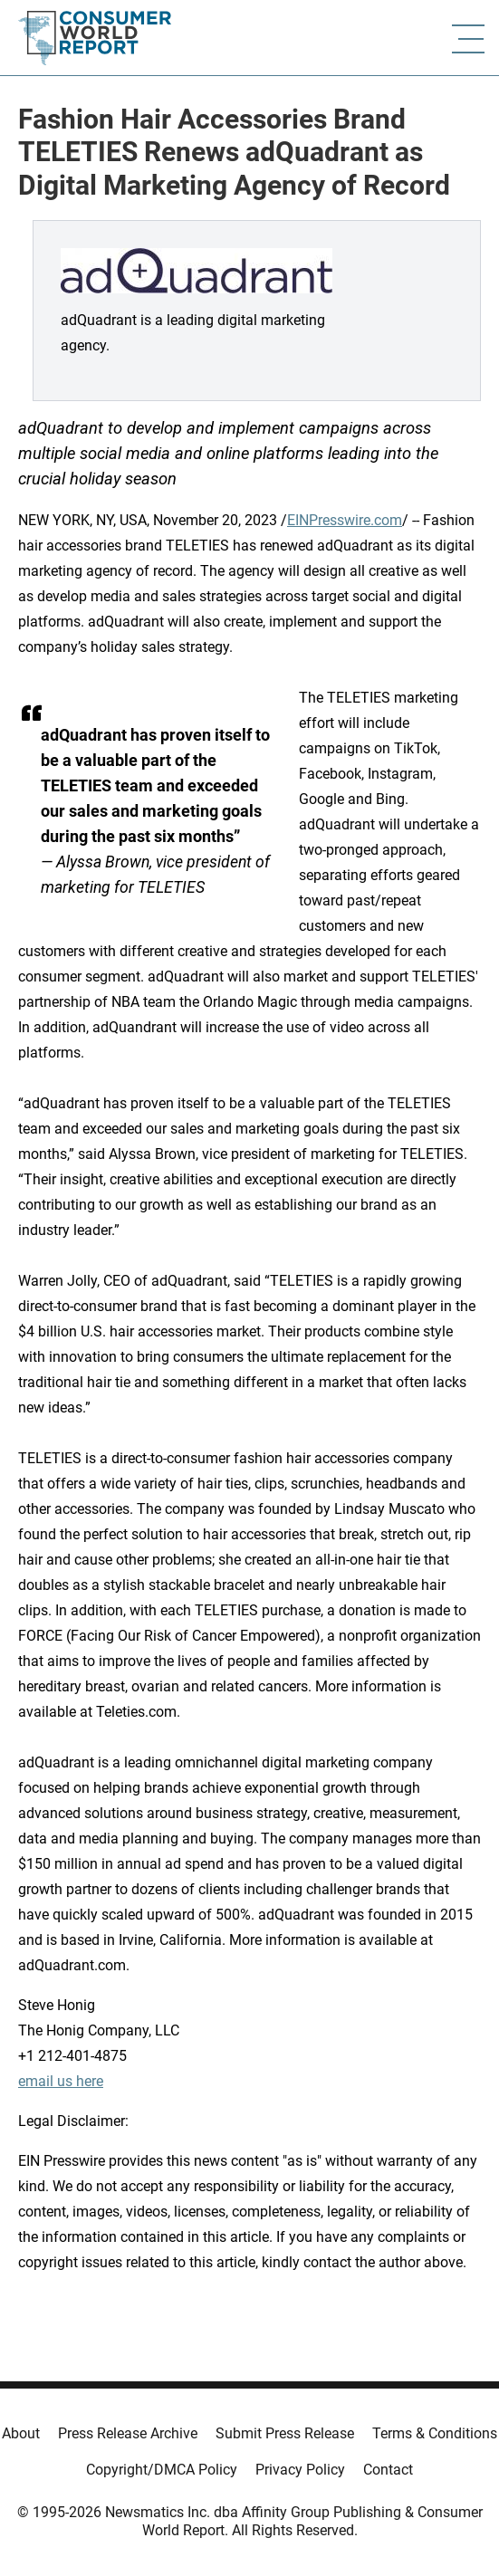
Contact (388, 2469)
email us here (60, 2081)
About (21, 2433)
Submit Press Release (285, 2433)
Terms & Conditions (434, 2433)
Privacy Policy (300, 2469)
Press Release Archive (127, 2433)
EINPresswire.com (344, 520)
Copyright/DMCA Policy (161, 2469)
